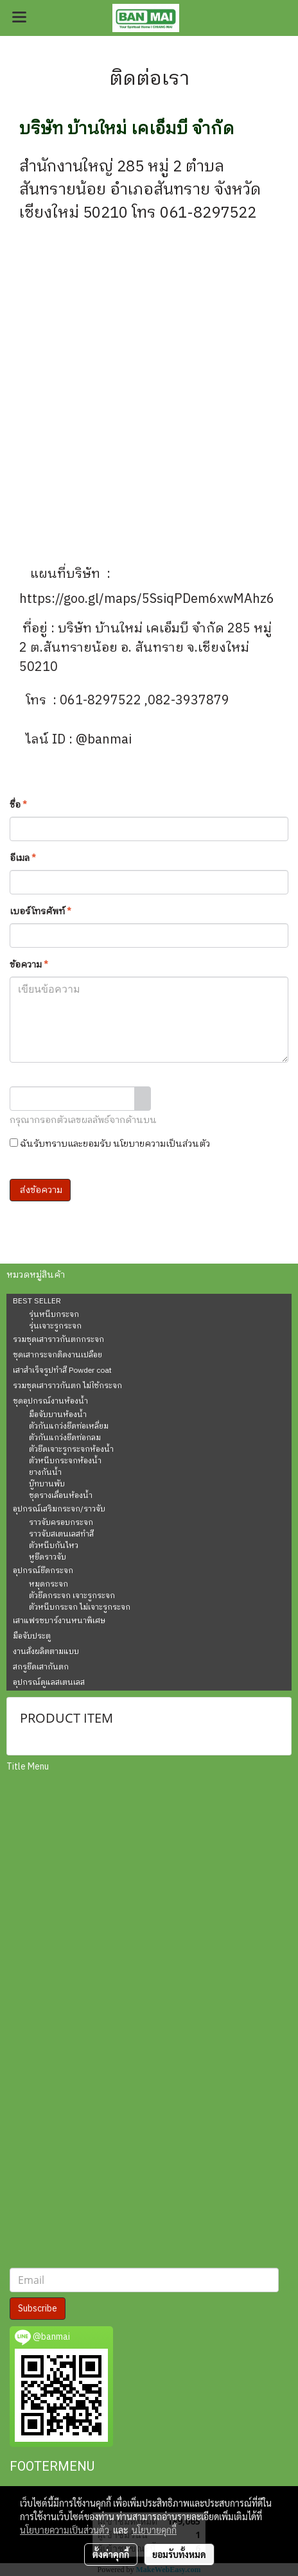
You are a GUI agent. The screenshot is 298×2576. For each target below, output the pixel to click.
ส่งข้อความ (40, 1190)
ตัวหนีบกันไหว (53, 1546)
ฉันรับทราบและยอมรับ (110, 1144)
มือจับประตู (32, 1636)
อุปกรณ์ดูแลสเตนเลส (49, 1682)
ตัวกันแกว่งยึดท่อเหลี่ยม (69, 1426)
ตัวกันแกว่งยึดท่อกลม (65, 1438)
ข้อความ (29, 964)
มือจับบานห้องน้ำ (58, 1415)
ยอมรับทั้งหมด (179, 2554)
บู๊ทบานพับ (47, 1484)
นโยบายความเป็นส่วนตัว (161, 1143)
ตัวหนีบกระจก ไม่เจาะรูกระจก (79, 1608)
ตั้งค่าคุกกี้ (110, 2554)
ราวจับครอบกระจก (61, 1523)
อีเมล (23, 858)
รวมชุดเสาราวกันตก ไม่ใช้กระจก (67, 1386)
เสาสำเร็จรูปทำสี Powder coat (62, 1370)
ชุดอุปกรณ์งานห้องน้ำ (50, 1401)
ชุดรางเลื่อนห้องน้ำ (60, 1496)
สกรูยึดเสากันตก (41, 1667)
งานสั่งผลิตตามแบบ (46, 1652)
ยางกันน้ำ (45, 1473)
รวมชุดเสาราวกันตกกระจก (58, 1340)
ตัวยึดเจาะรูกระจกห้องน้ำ (71, 1450)
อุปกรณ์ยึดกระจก (43, 1571)
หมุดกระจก (48, 1584)
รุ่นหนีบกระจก (54, 1315)
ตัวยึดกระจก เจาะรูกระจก (72, 1596)
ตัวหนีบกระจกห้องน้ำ (65, 1461)
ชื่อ (18, 805)
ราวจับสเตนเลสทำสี (61, 1534)
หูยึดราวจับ (47, 1557)
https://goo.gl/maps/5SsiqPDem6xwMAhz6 (148, 599)
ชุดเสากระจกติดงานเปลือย (57, 1355)
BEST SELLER (37, 1301)
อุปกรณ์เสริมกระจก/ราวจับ (59, 1509)
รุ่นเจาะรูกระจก (55, 1326)
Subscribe (37, 2308)
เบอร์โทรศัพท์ (40, 911)
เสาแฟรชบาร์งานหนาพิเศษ (59, 1621)
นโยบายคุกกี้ (154, 2530)
